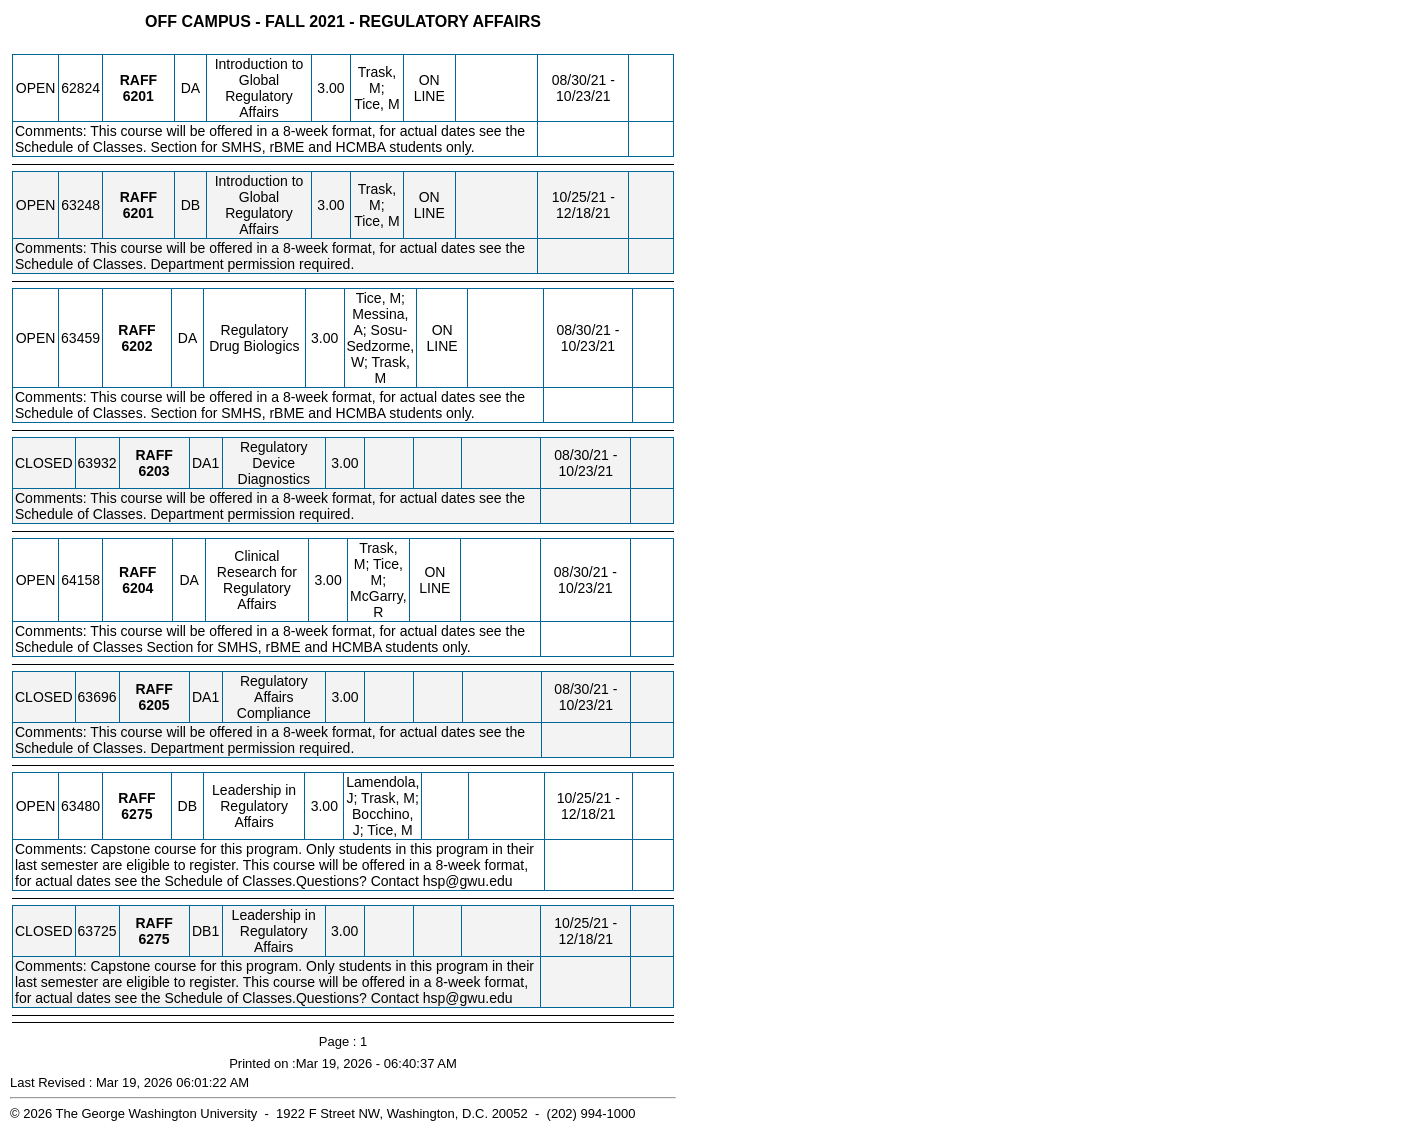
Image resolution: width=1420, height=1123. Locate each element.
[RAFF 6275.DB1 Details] (154, 939)
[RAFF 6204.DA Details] (137, 588)
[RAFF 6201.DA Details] (138, 96)
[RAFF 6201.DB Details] (138, 213)
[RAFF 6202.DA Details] (136, 346)
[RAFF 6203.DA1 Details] (153, 471)
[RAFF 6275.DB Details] (136, 814)
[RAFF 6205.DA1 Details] (153, 705)
